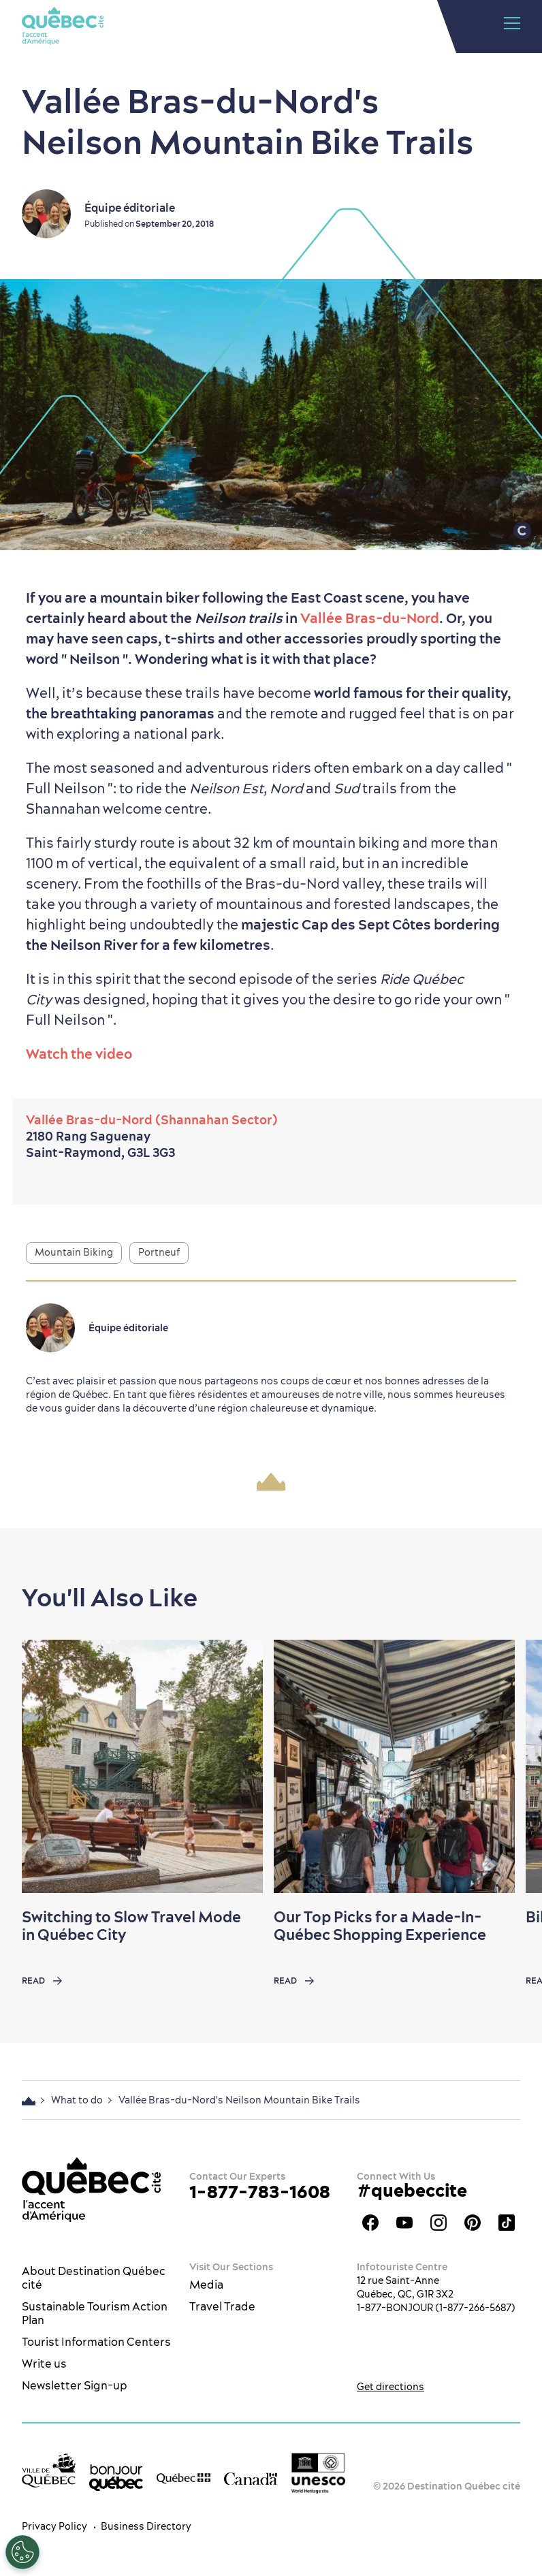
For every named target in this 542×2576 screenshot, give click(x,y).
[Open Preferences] (22, 2552)
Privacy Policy (54, 2526)
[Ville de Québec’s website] (49, 2470)
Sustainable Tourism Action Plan (95, 2313)
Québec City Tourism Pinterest (472, 2222)
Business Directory (146, 2526)
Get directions (390, 2387)
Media (206, 2284)
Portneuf (159, 1252)
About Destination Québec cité (93, 2277)
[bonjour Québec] (116, 2477)
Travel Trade (222, 2306)
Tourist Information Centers (96, 2342)
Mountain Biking (74, 1252)
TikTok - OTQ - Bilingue (506, 2222)
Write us (44, 2363)
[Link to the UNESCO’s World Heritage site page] (318, 2473)
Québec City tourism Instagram (438, 2222)
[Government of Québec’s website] (183, 2477)
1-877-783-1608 (259, 2191)
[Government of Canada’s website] (251, 2477)
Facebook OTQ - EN (370, 2222)
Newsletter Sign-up (74, 2385)
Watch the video (79, 1053)
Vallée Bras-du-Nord (369, 617)
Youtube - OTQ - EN (404, 2222)
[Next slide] (505, 1766)
